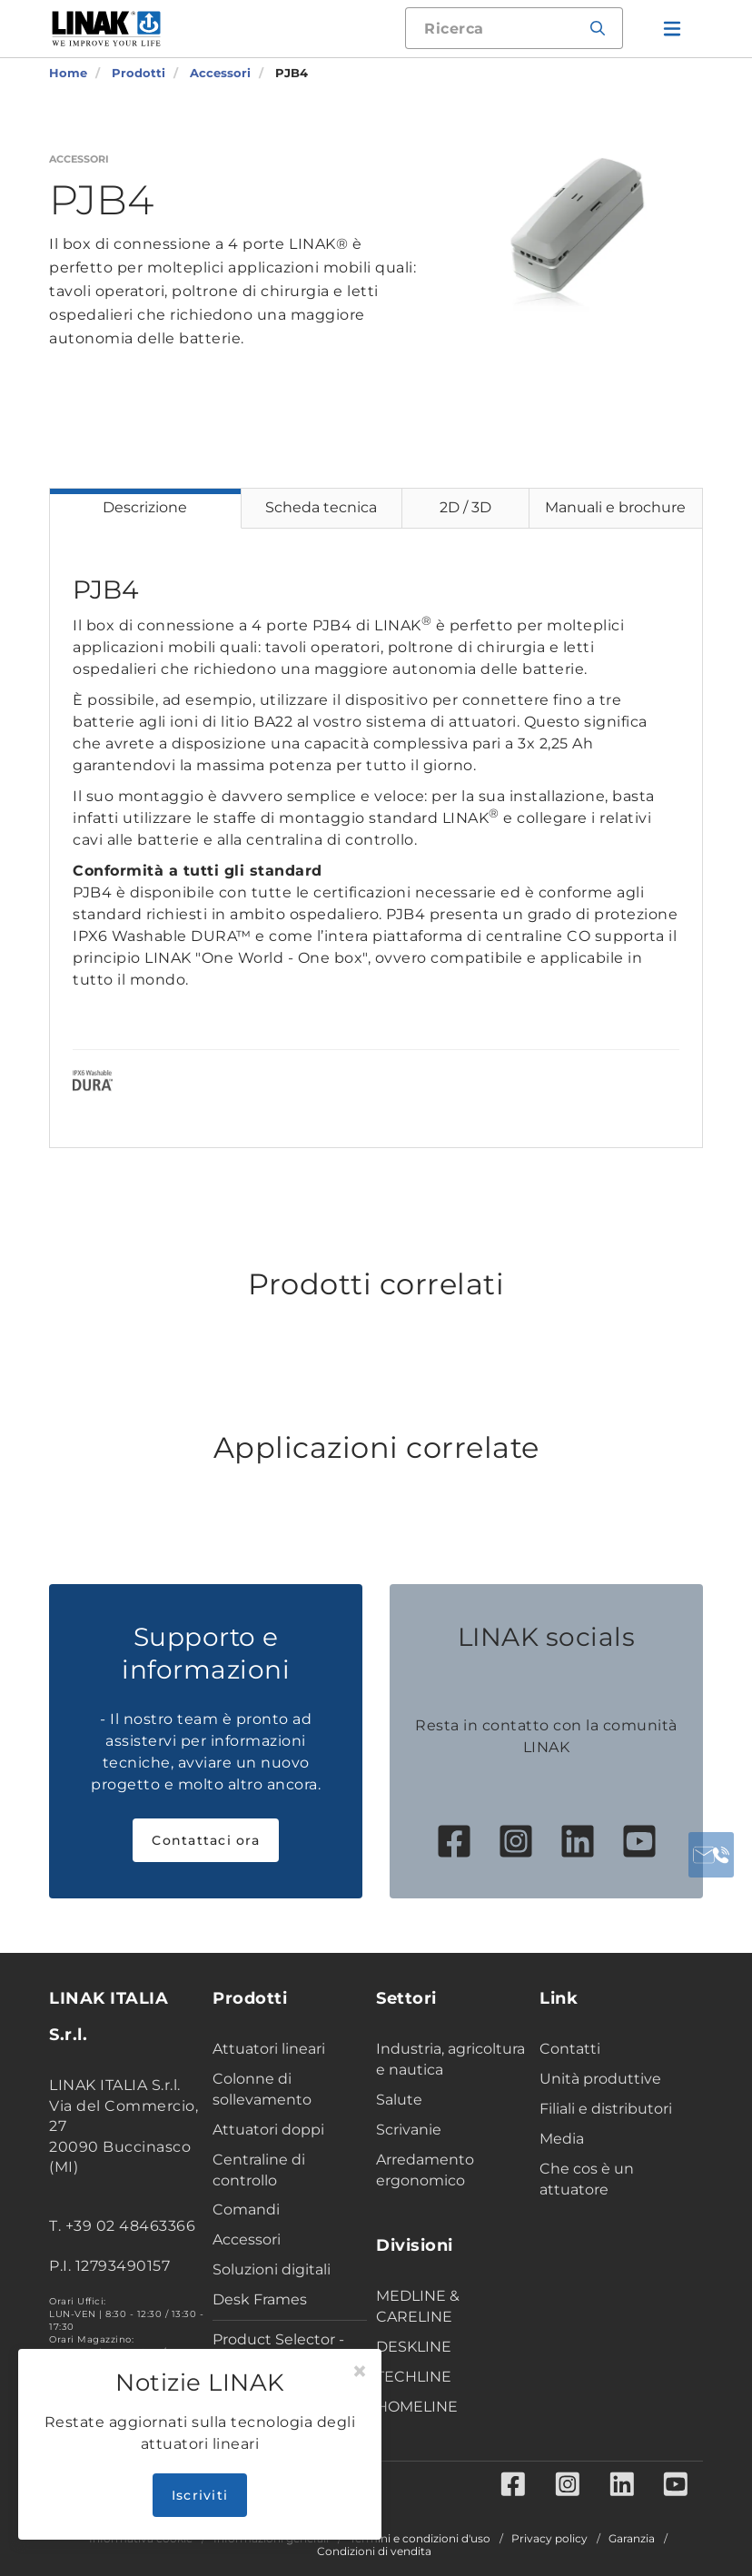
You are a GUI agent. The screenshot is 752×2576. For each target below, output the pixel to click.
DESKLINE (413, 2346)
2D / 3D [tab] (465, 507)
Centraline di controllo (259, 2170)
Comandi (246, 2209)
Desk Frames (260, 2299)
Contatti (569, 2048)
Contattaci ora (206, 1840)
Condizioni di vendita (374, 2551)
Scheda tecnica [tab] (321, 507)
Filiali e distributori (605, 2108)
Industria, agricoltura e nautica (450, 2059)
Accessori (247, 2239)
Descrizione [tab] (145, 507)
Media (561, 2138)
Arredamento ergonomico (425, 2170)
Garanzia (632, 2538)
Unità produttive (600, 2078)
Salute (399, 2099)
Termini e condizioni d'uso (420, 2538)
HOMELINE (417, 2406)
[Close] (359, 2371)
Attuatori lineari (269, 2048)
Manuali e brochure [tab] (615, 507)
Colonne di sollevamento (262, 2089)
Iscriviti (200, 2495)
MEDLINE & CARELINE (418, 2306)
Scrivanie (408, 2129)
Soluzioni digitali (272, 2269)
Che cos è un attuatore (586, 2179)
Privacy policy (549, 2538)
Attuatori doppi (268, 2129)
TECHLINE (413, 2376)
